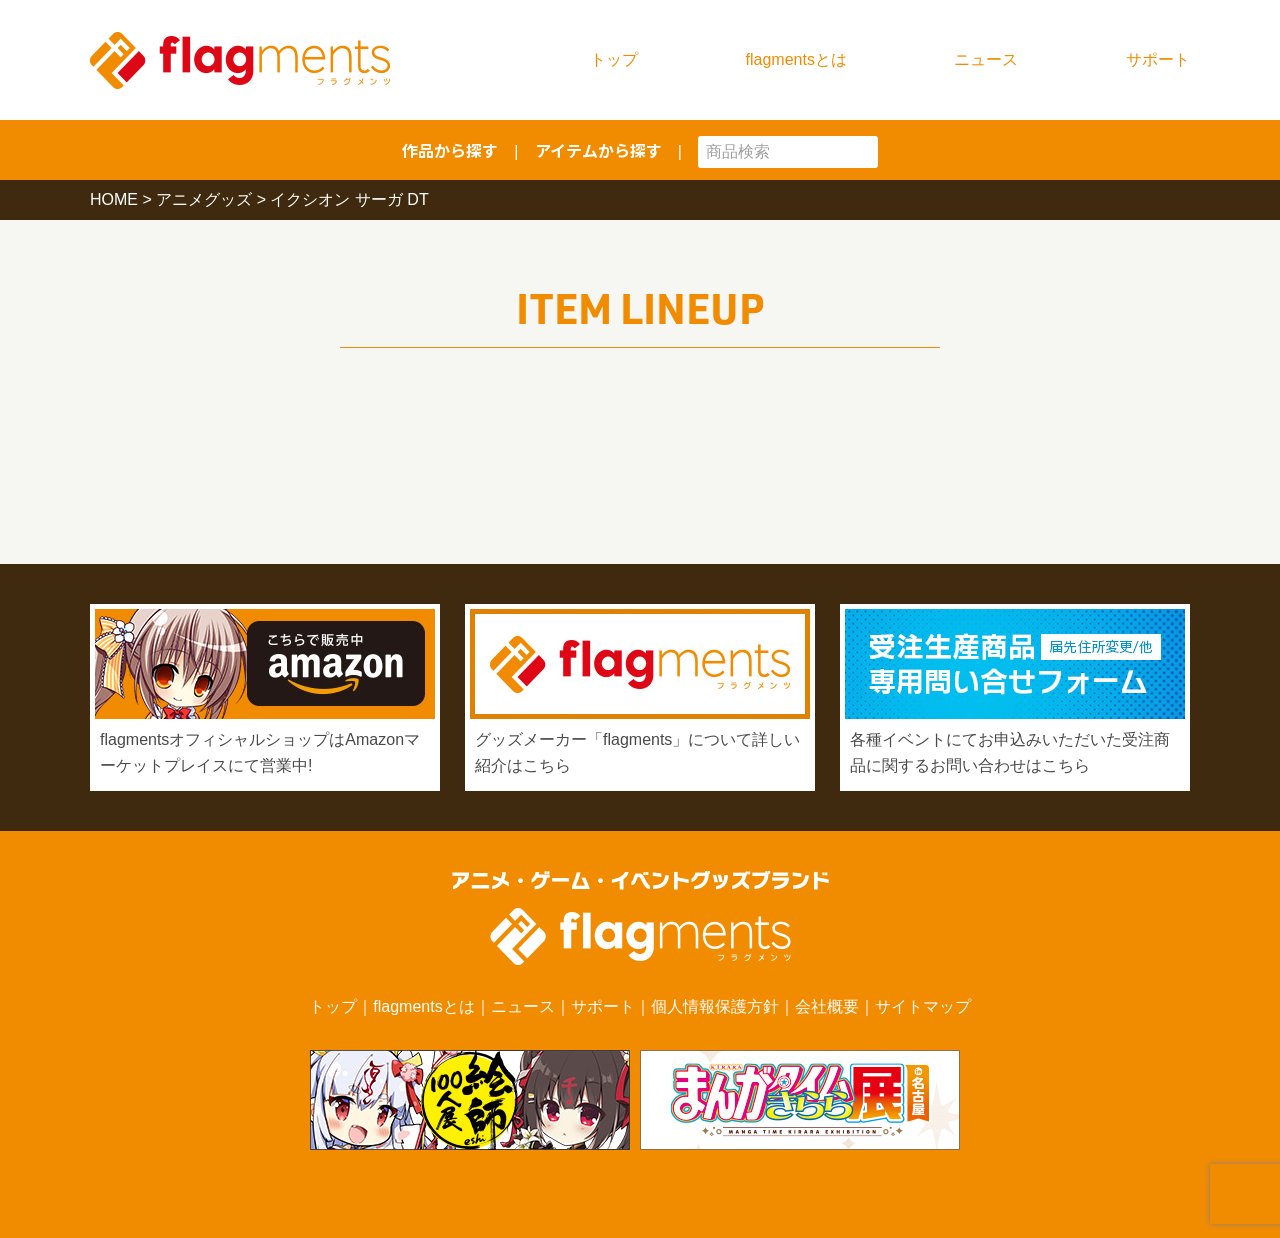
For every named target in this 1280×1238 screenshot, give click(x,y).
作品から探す (450, 150)
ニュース (986, 59)
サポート (1158, 59)
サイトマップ (923, 1006)
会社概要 (827, 1006)
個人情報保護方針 (715, 1006)
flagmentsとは (796, 59)
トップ (614, 59)
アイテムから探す (598, 150)
